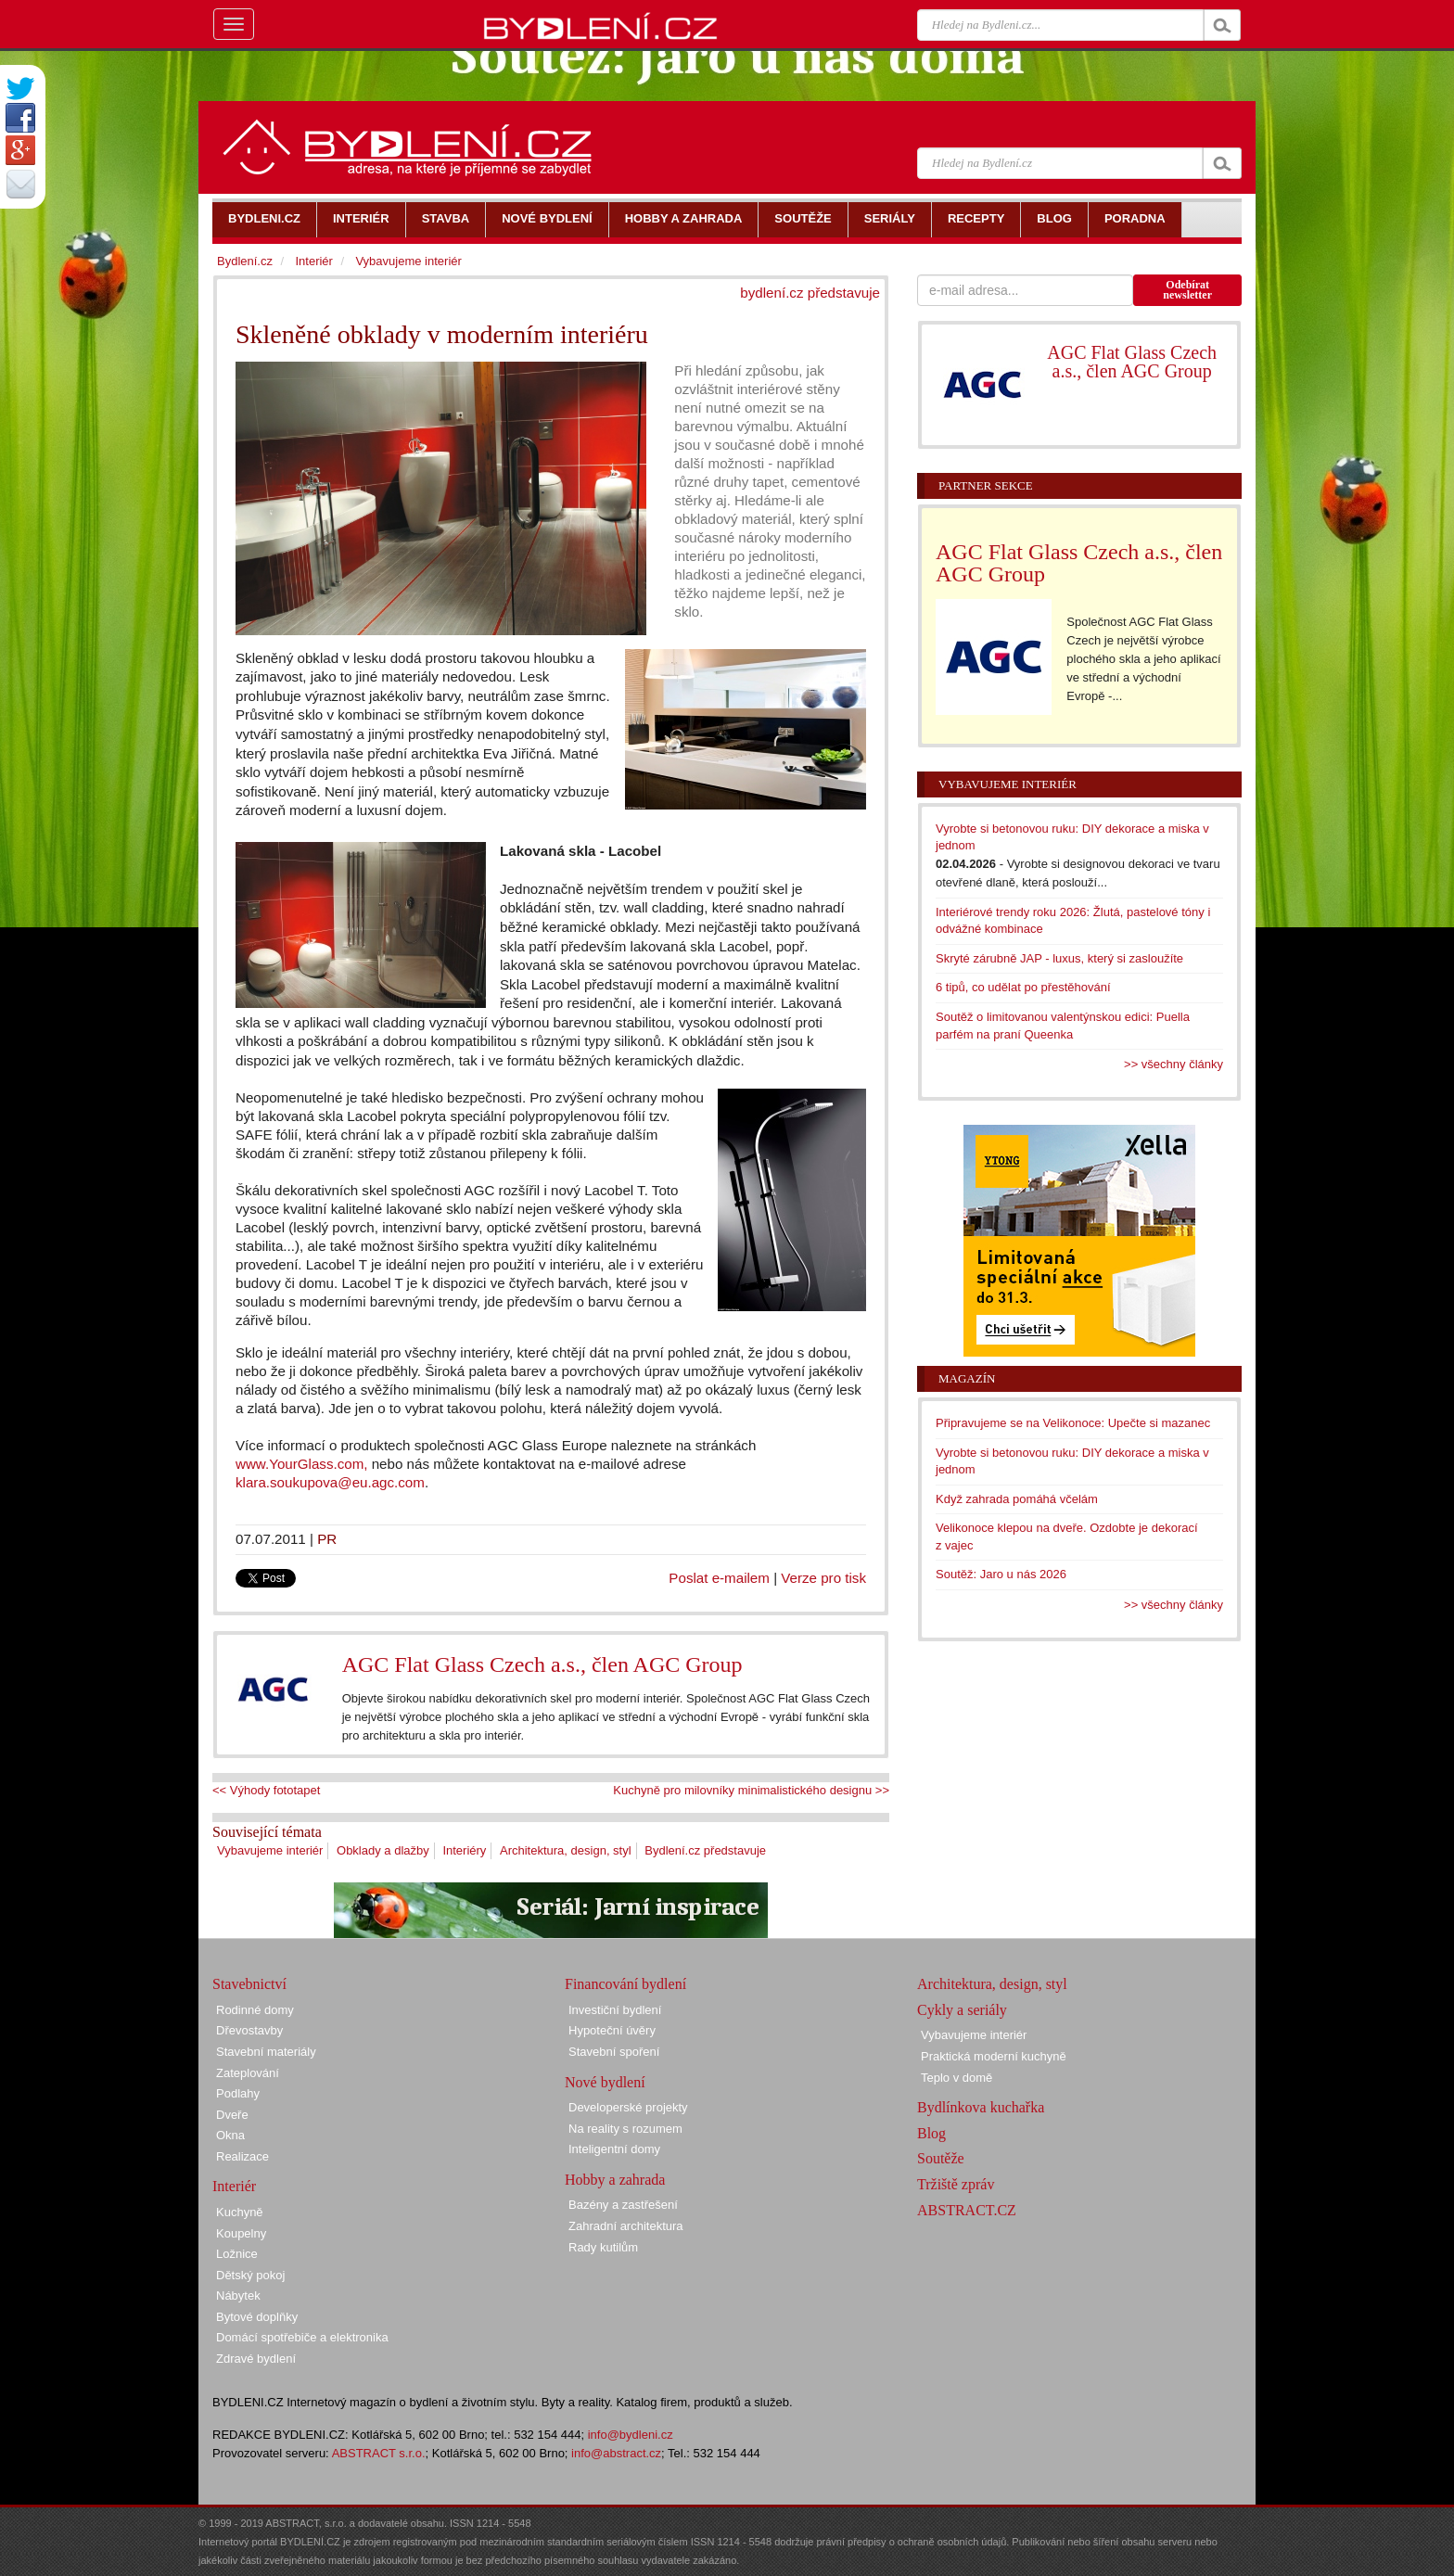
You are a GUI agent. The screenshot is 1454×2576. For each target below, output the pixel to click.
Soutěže (940, 2158)
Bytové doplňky (257, 2317)
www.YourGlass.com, (301, 1464)
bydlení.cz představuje (810, 292)
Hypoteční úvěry (612, 2030)
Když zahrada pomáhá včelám (1017, 1499)
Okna (230, 2135)
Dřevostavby (249, 2030)
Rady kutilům (603, 2247)
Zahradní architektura (625, 2226)
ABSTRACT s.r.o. (379, 2453)
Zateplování (247, 2073)
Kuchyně (239, 2212)
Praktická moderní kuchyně (993, 2056)
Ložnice (237, 2254)
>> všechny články (1173, 1064)
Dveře (232, 2115)
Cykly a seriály (962, 2010)
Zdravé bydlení (256, 2359)
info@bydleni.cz (630, 2435)
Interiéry (464, 1850)
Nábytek (238, 2295)
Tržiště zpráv (955, 2184)
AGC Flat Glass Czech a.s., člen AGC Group (542, 1664)
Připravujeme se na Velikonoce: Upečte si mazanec (1073, 1423)
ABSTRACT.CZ (966, 2210)
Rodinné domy (255, 2010)
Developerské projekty (628, 2107)
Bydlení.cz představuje (705, 1850)
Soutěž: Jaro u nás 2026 (1001, 1574)
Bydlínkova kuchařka (980, 2107)
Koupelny (241, 2233)
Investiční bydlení (614, 2010)
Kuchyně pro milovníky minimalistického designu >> (751, 1790)
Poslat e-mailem (719, 1578)
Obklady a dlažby (383, 1850)
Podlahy (238, 2093)
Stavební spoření (613, 2052)
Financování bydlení (625, 1984)
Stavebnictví (249, 1984)
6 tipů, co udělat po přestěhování (1023, 987)
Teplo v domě (956, 2078)
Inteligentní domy (614, 2149)
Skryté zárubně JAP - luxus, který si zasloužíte (1059, 958)
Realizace (242, 2156)
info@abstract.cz (616, 2453)
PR (327, 1539)
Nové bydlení (605, 2082)
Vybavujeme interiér (270, 1850)
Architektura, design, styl (565, 1850)
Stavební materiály (266, 2052)
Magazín (966, 1378)
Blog (931, 2133)
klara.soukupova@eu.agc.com (330, 1482)
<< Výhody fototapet (266, 1790)
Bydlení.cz (245, 261)
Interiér (313, 261)
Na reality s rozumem (625, 2129)
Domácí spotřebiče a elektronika (302, 2337)
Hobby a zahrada (615, 2179)
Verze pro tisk (823, 1578)
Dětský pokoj (250, 2275)
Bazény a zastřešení (623, 2205)
